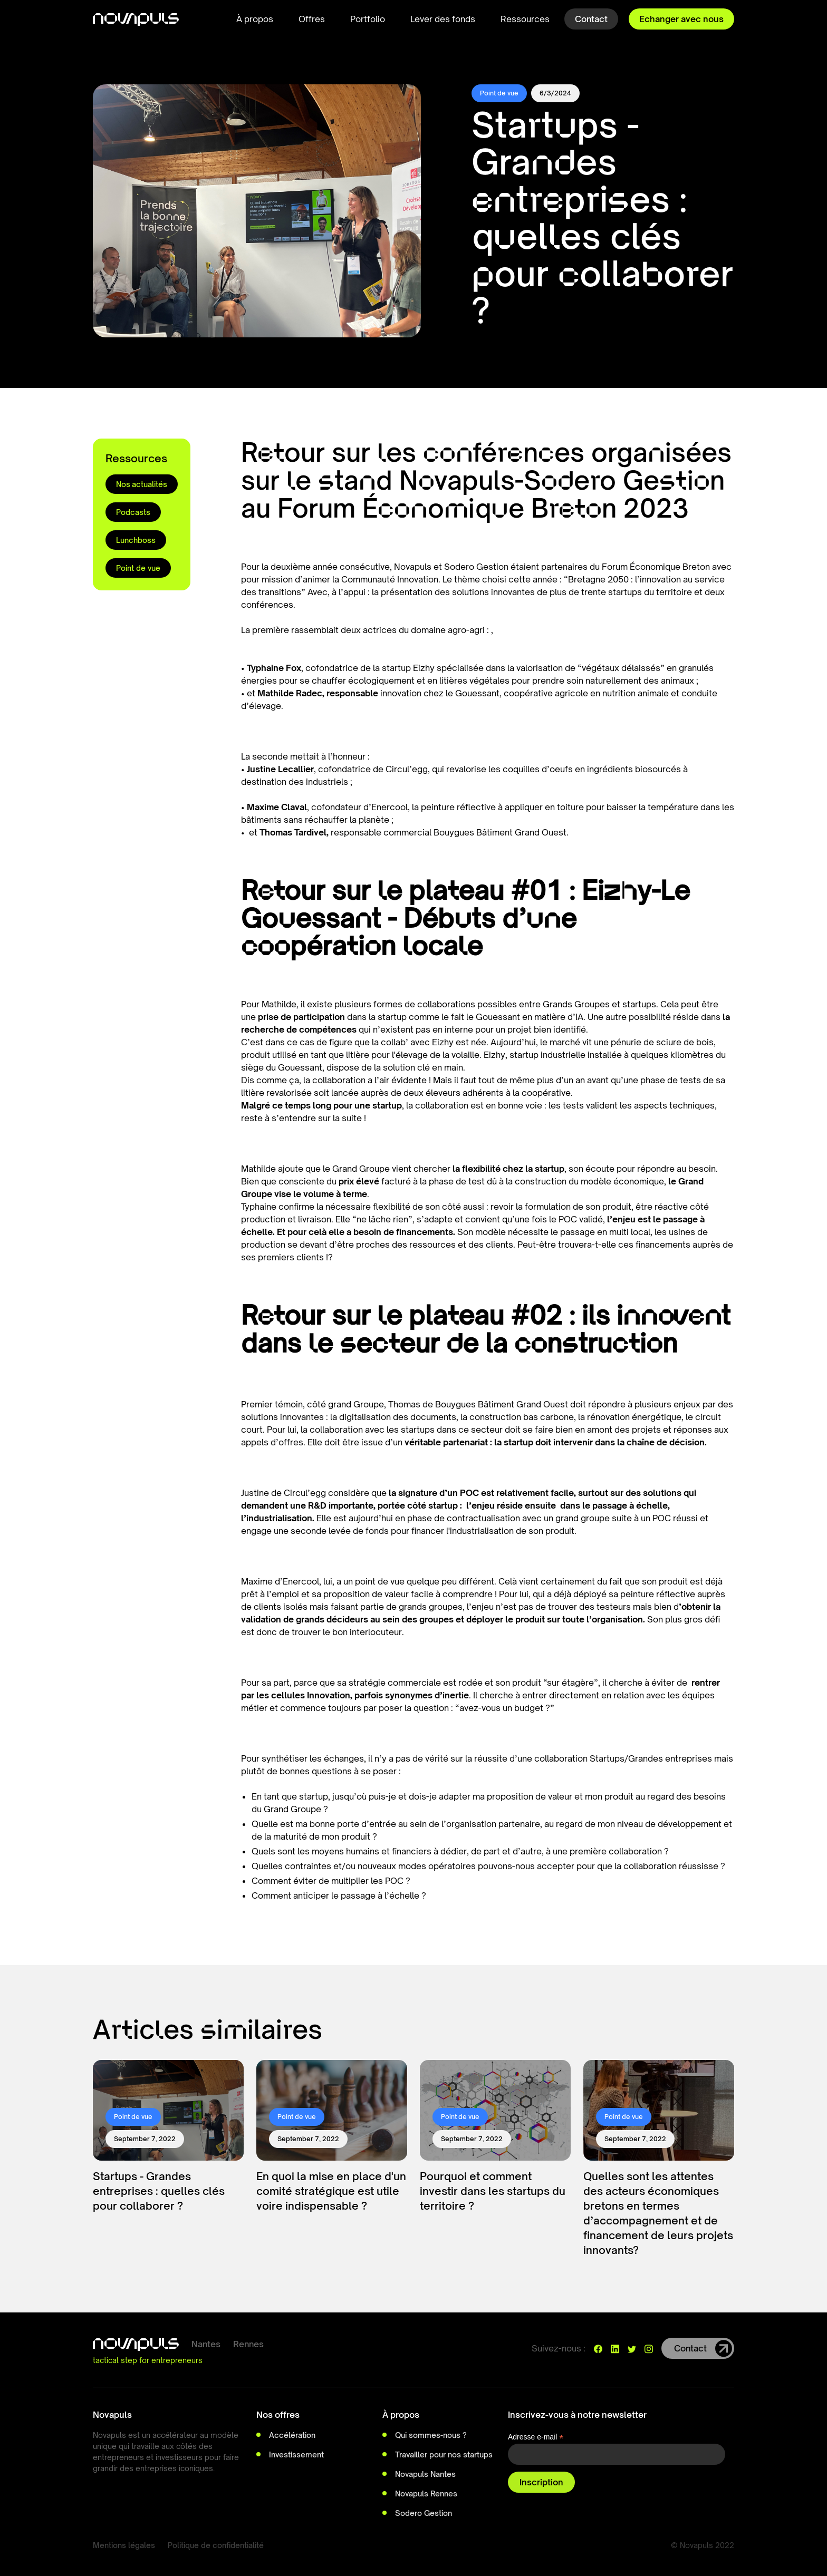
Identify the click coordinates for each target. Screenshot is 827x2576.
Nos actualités (141, 484)
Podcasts (133, 512)
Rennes (248, 2344)
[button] (255, 19)
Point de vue (138, 567)
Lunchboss (136, 540)
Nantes (205, 2344)
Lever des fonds (442, 19)
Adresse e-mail (535, 2437)
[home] (136, 19)
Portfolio (367, 19)
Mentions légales (124, 2545)
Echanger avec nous (681, 19)
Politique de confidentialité (216, 2545)
